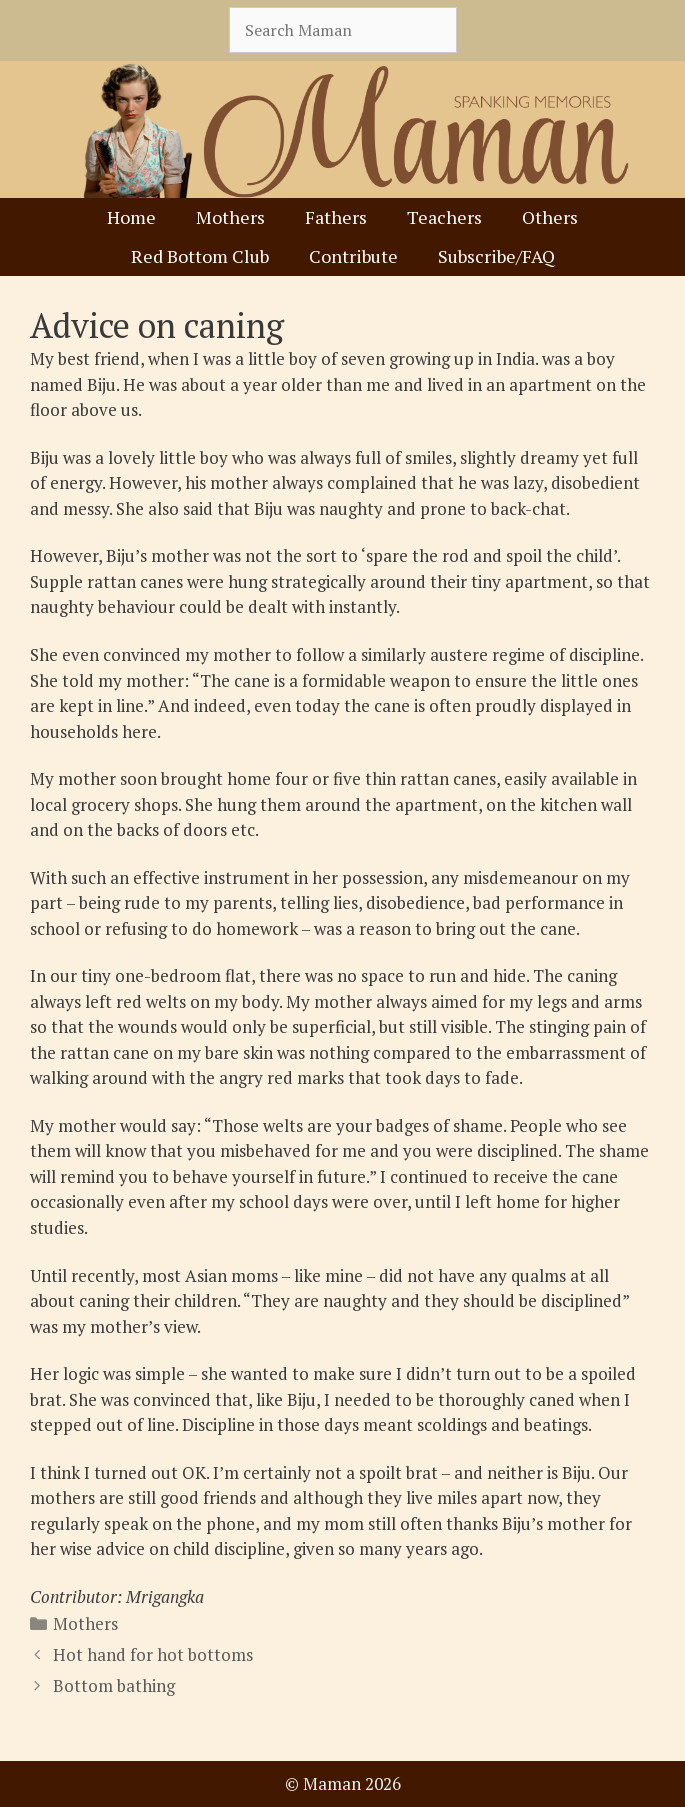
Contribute (353, 256)
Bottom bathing (114, 1685)
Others (550, 217)
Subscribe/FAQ (496, 256)
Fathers (336, 217)
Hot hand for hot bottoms (153, 1654)
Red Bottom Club (200, 256)
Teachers (444, 217)
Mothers (230, 217)
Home (131, 217)
